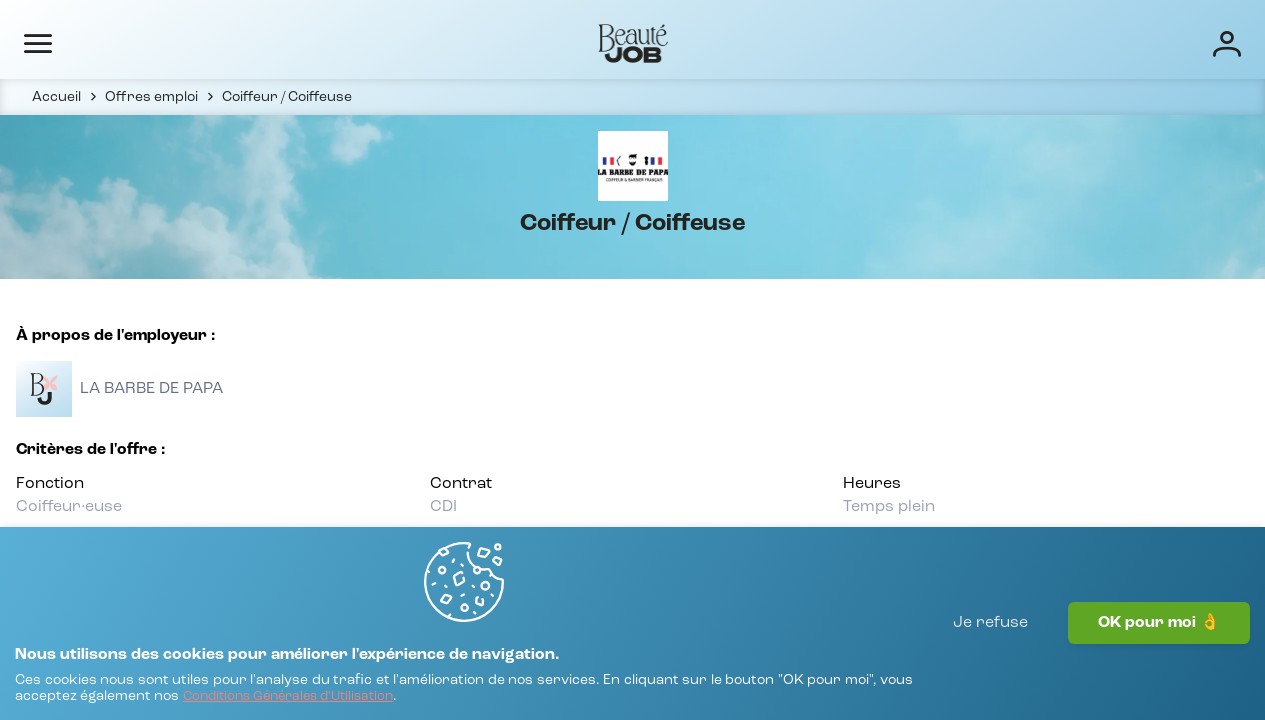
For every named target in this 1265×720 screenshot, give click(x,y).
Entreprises (706, 42)
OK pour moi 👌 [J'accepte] (1159, 665)
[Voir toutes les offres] (136, 430)
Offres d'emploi (580, 42)
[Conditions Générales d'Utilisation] (500, 687)
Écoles (801, 42)
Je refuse (990, 665)
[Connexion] (1163, 42)
